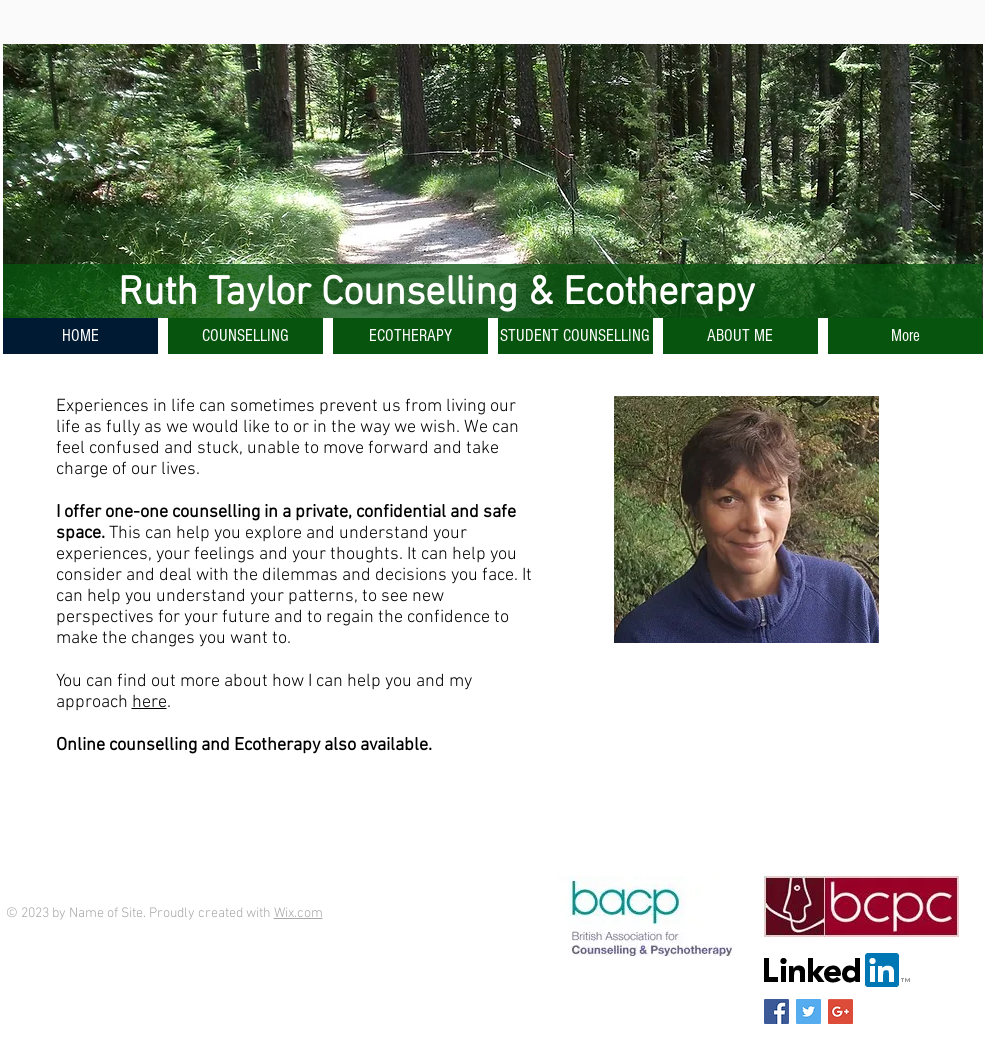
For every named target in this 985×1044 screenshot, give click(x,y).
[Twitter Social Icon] (808, 1011)
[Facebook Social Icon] (776, 1011)
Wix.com (298, 913)
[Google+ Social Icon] (840, 1011)
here (149, 702)
